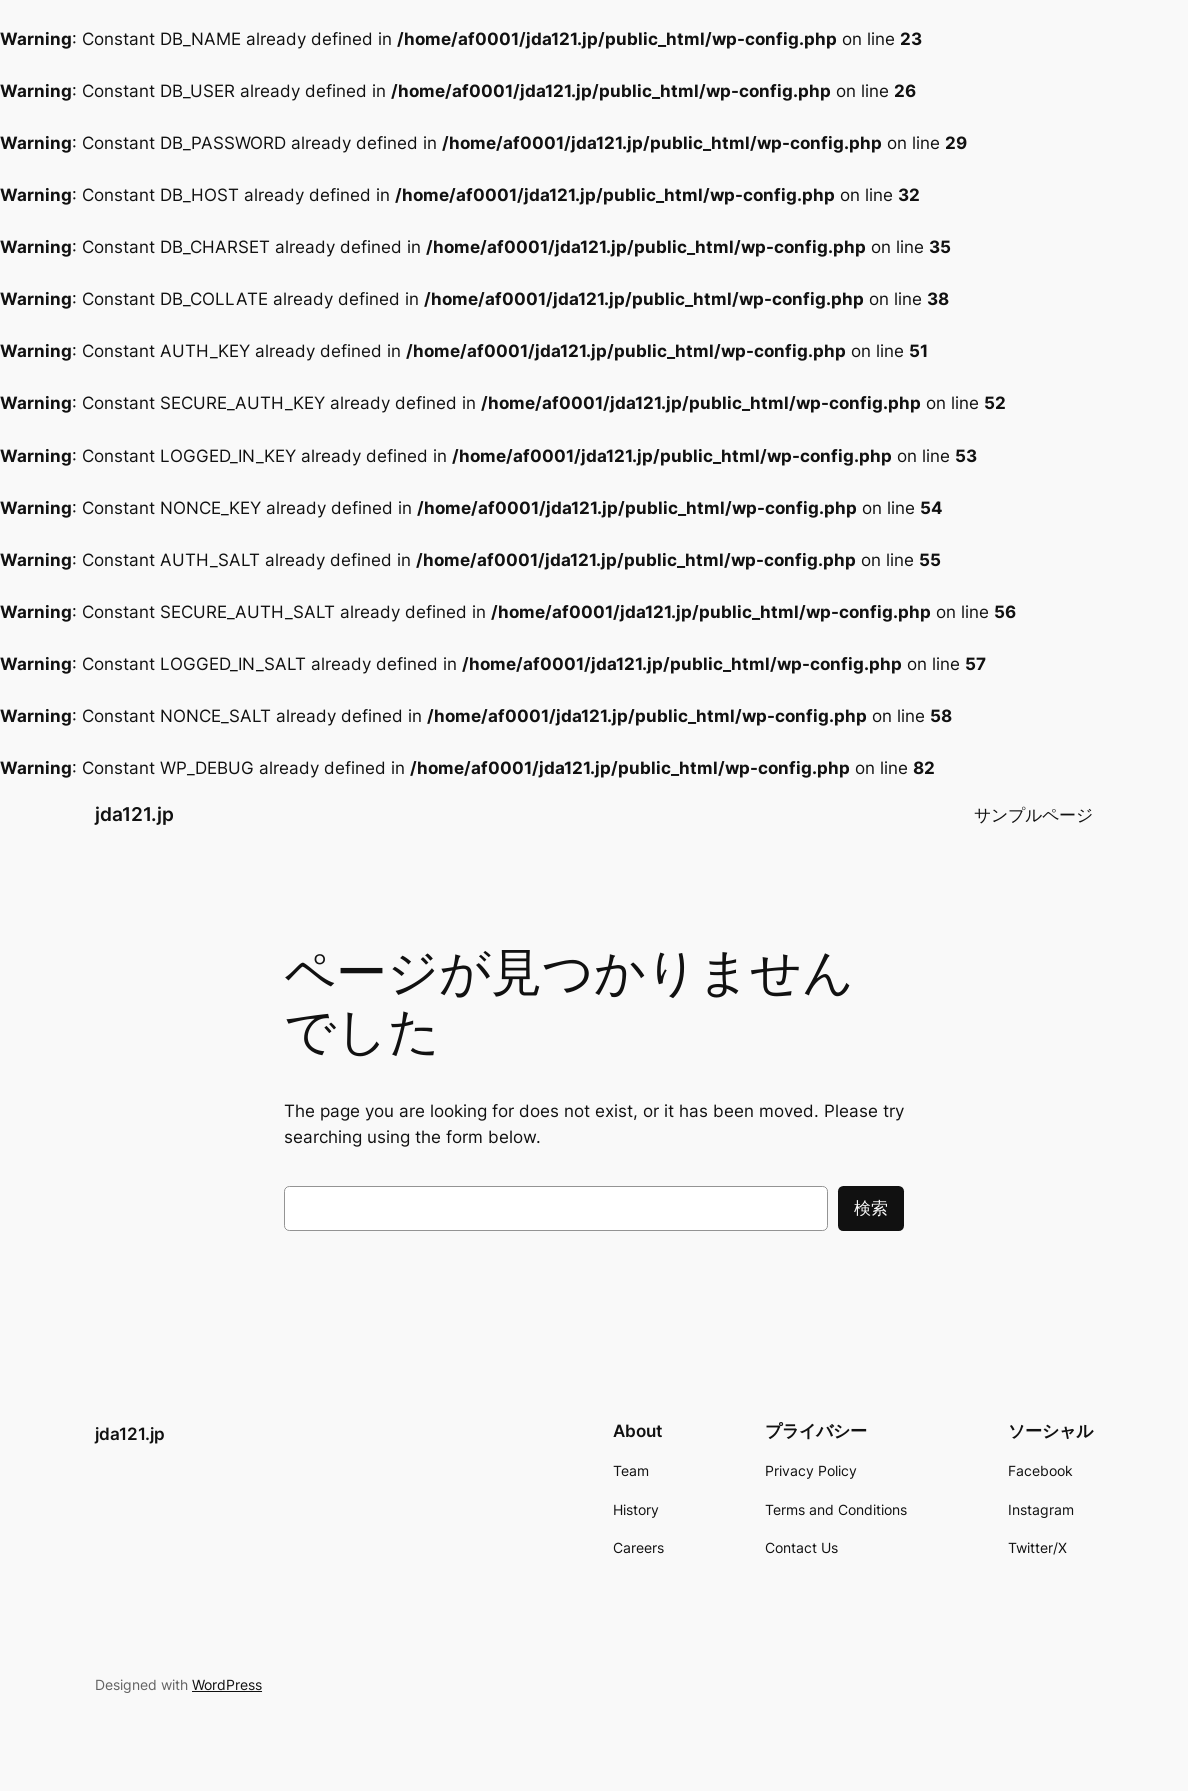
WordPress (227, 1684)
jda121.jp (134, 814)
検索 (871, 1208)
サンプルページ (1033, 815)
